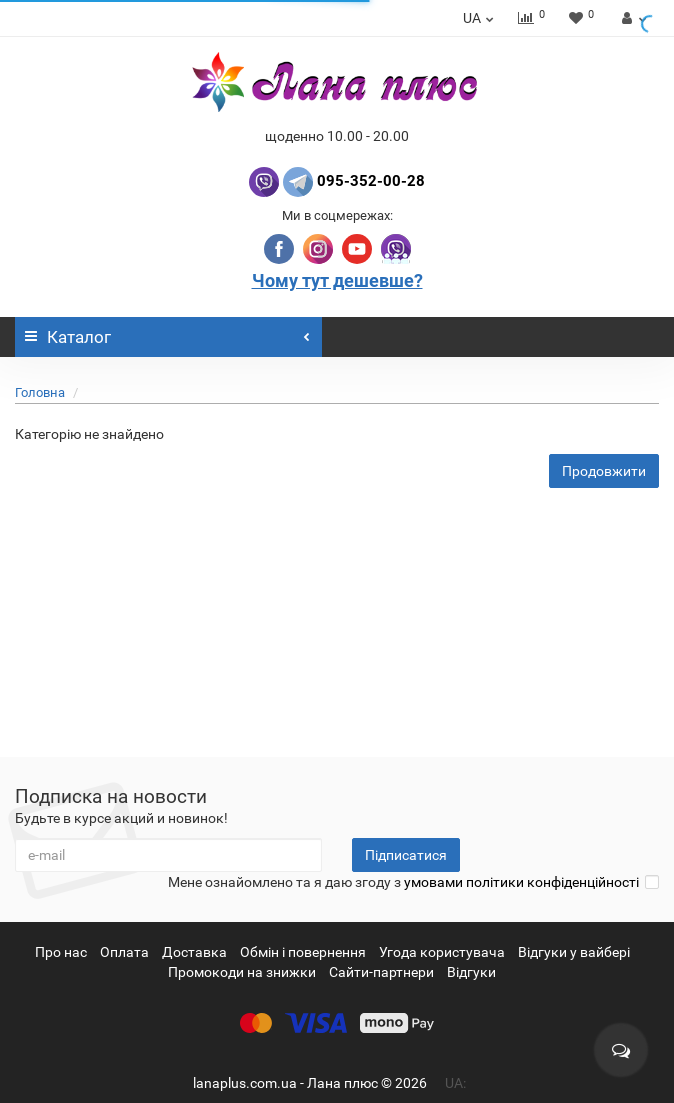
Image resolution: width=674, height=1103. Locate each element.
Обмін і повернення (303, 952)
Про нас (61, 952)
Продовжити (604, 471)
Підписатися (406, 855)
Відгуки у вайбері (574, 952)
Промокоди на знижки (242, 972)
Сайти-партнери (381, 972)
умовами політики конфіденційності (521, 882)
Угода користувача (442, 952)
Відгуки (471, 972)
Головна (40, 392)
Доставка (194, 952)
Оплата (124, 952)
